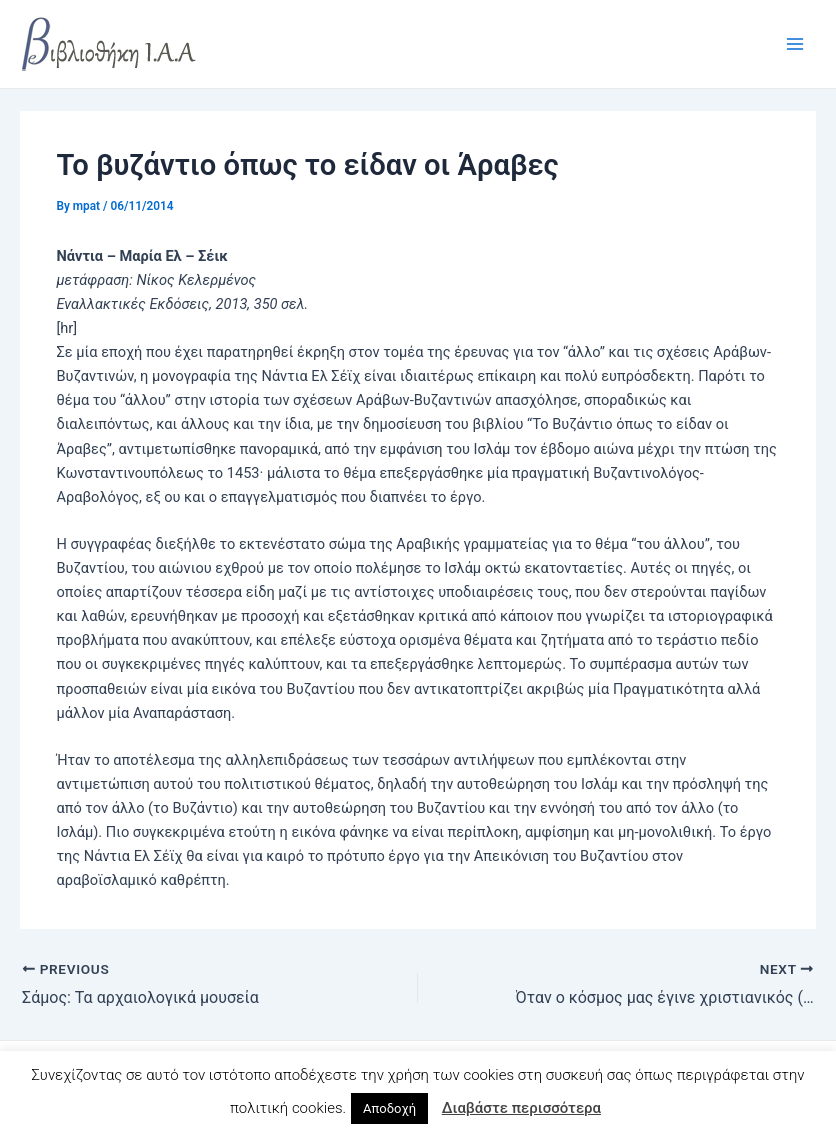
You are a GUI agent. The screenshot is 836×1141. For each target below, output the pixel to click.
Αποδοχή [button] (389, 1108)
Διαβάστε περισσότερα (521, 1108)
